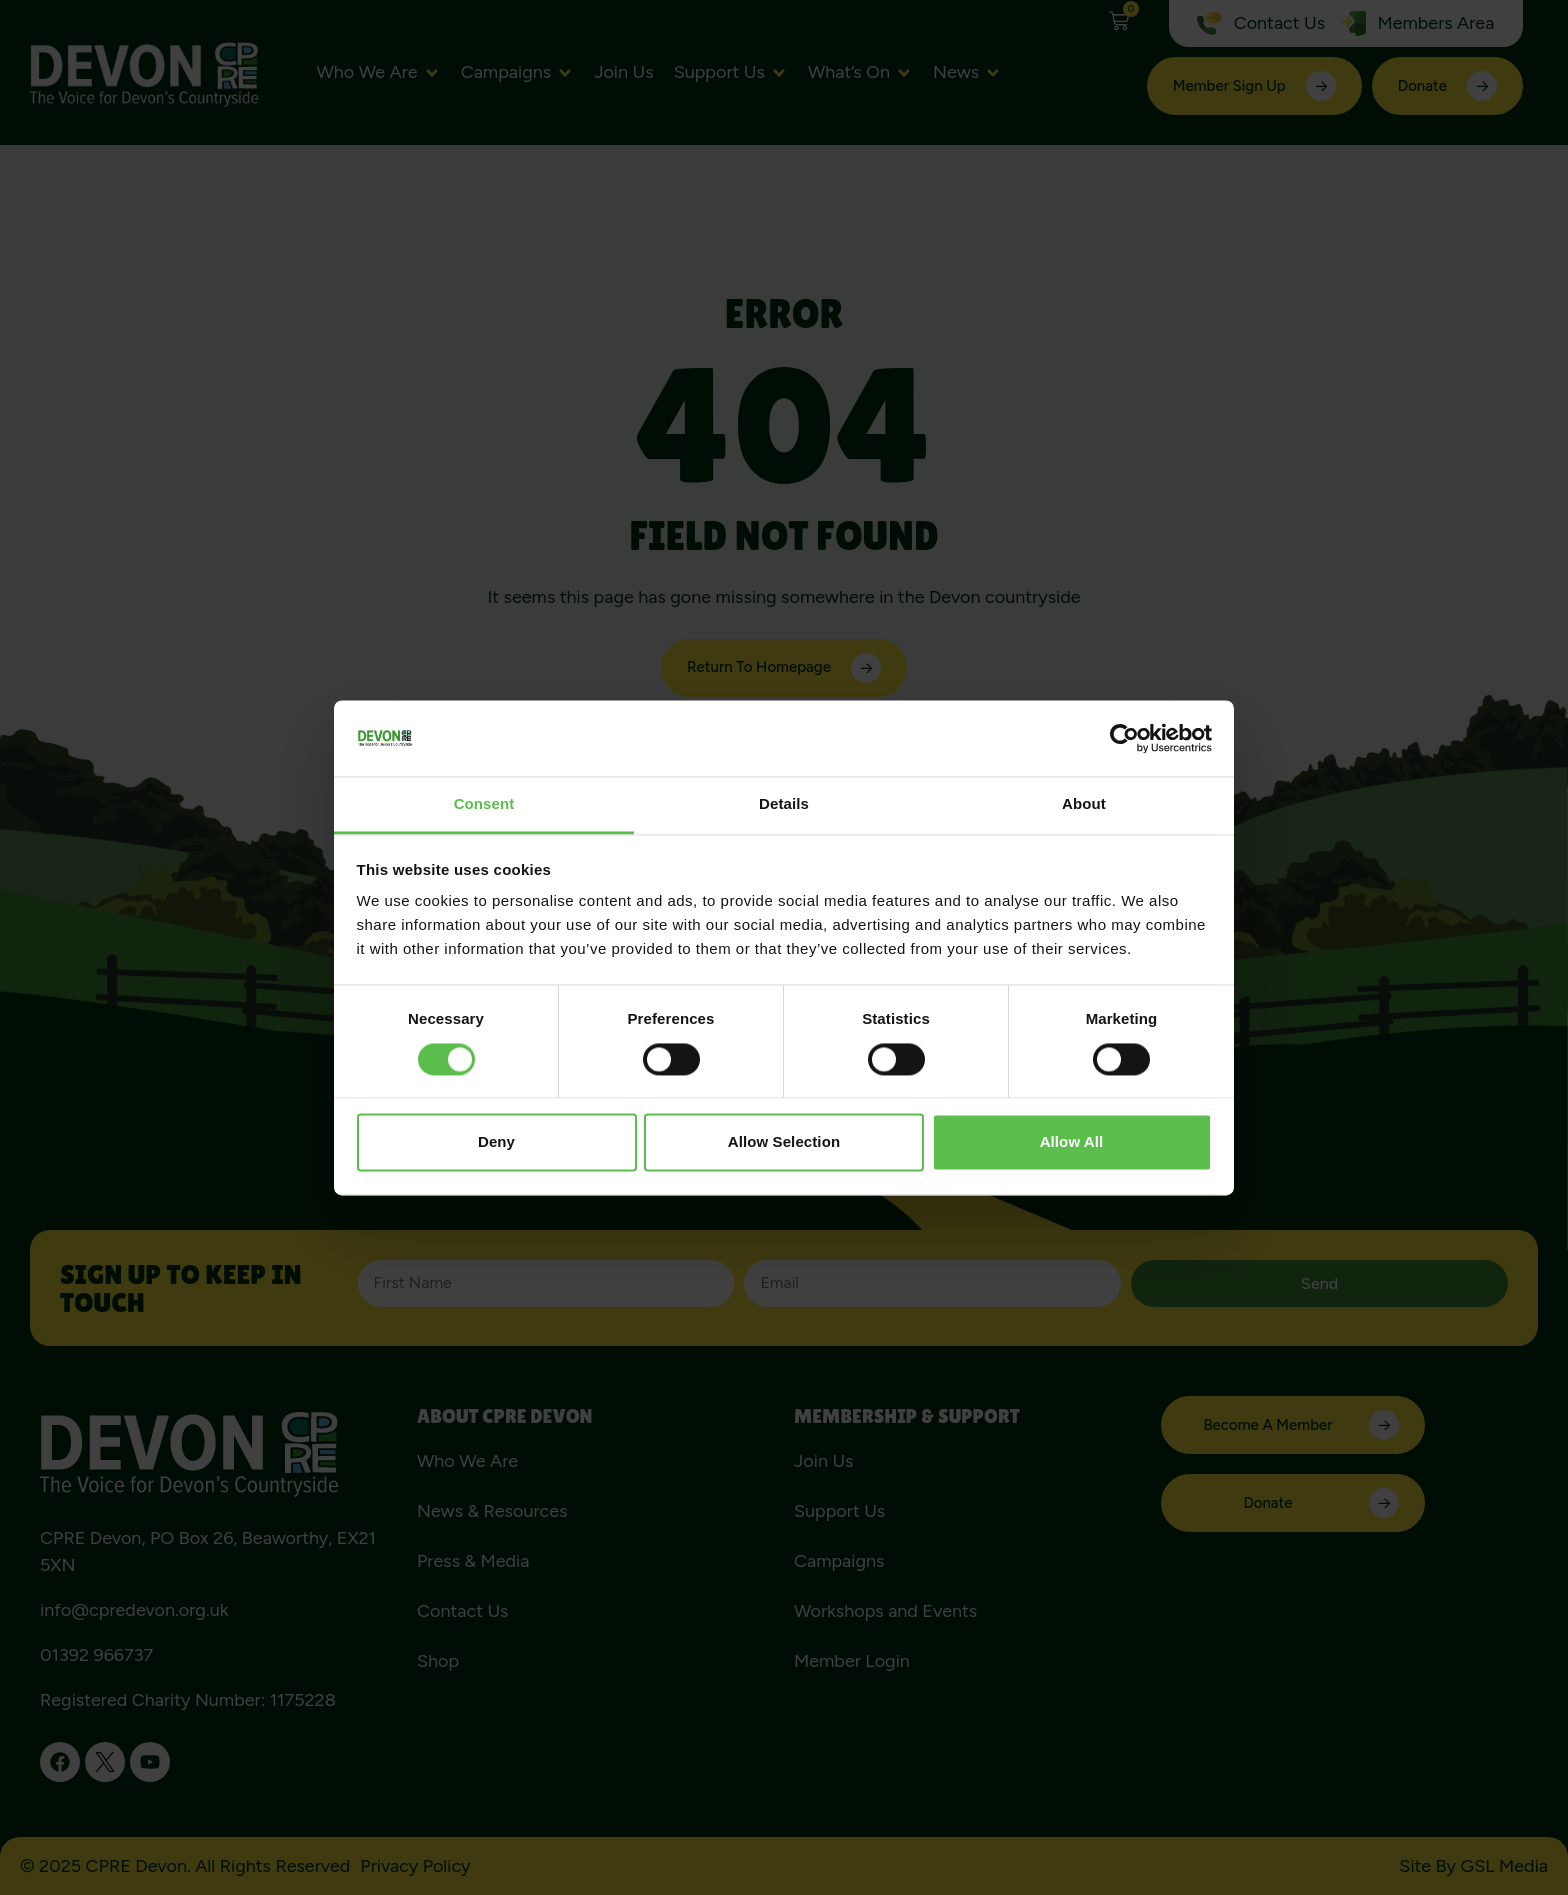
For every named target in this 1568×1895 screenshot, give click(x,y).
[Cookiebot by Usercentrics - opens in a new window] (1124, 738)
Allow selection (784, 1142)
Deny (496, 1142)
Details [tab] (784, 804)
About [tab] (1084, 804)
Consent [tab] (484, 804)
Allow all (1072, 1142)
